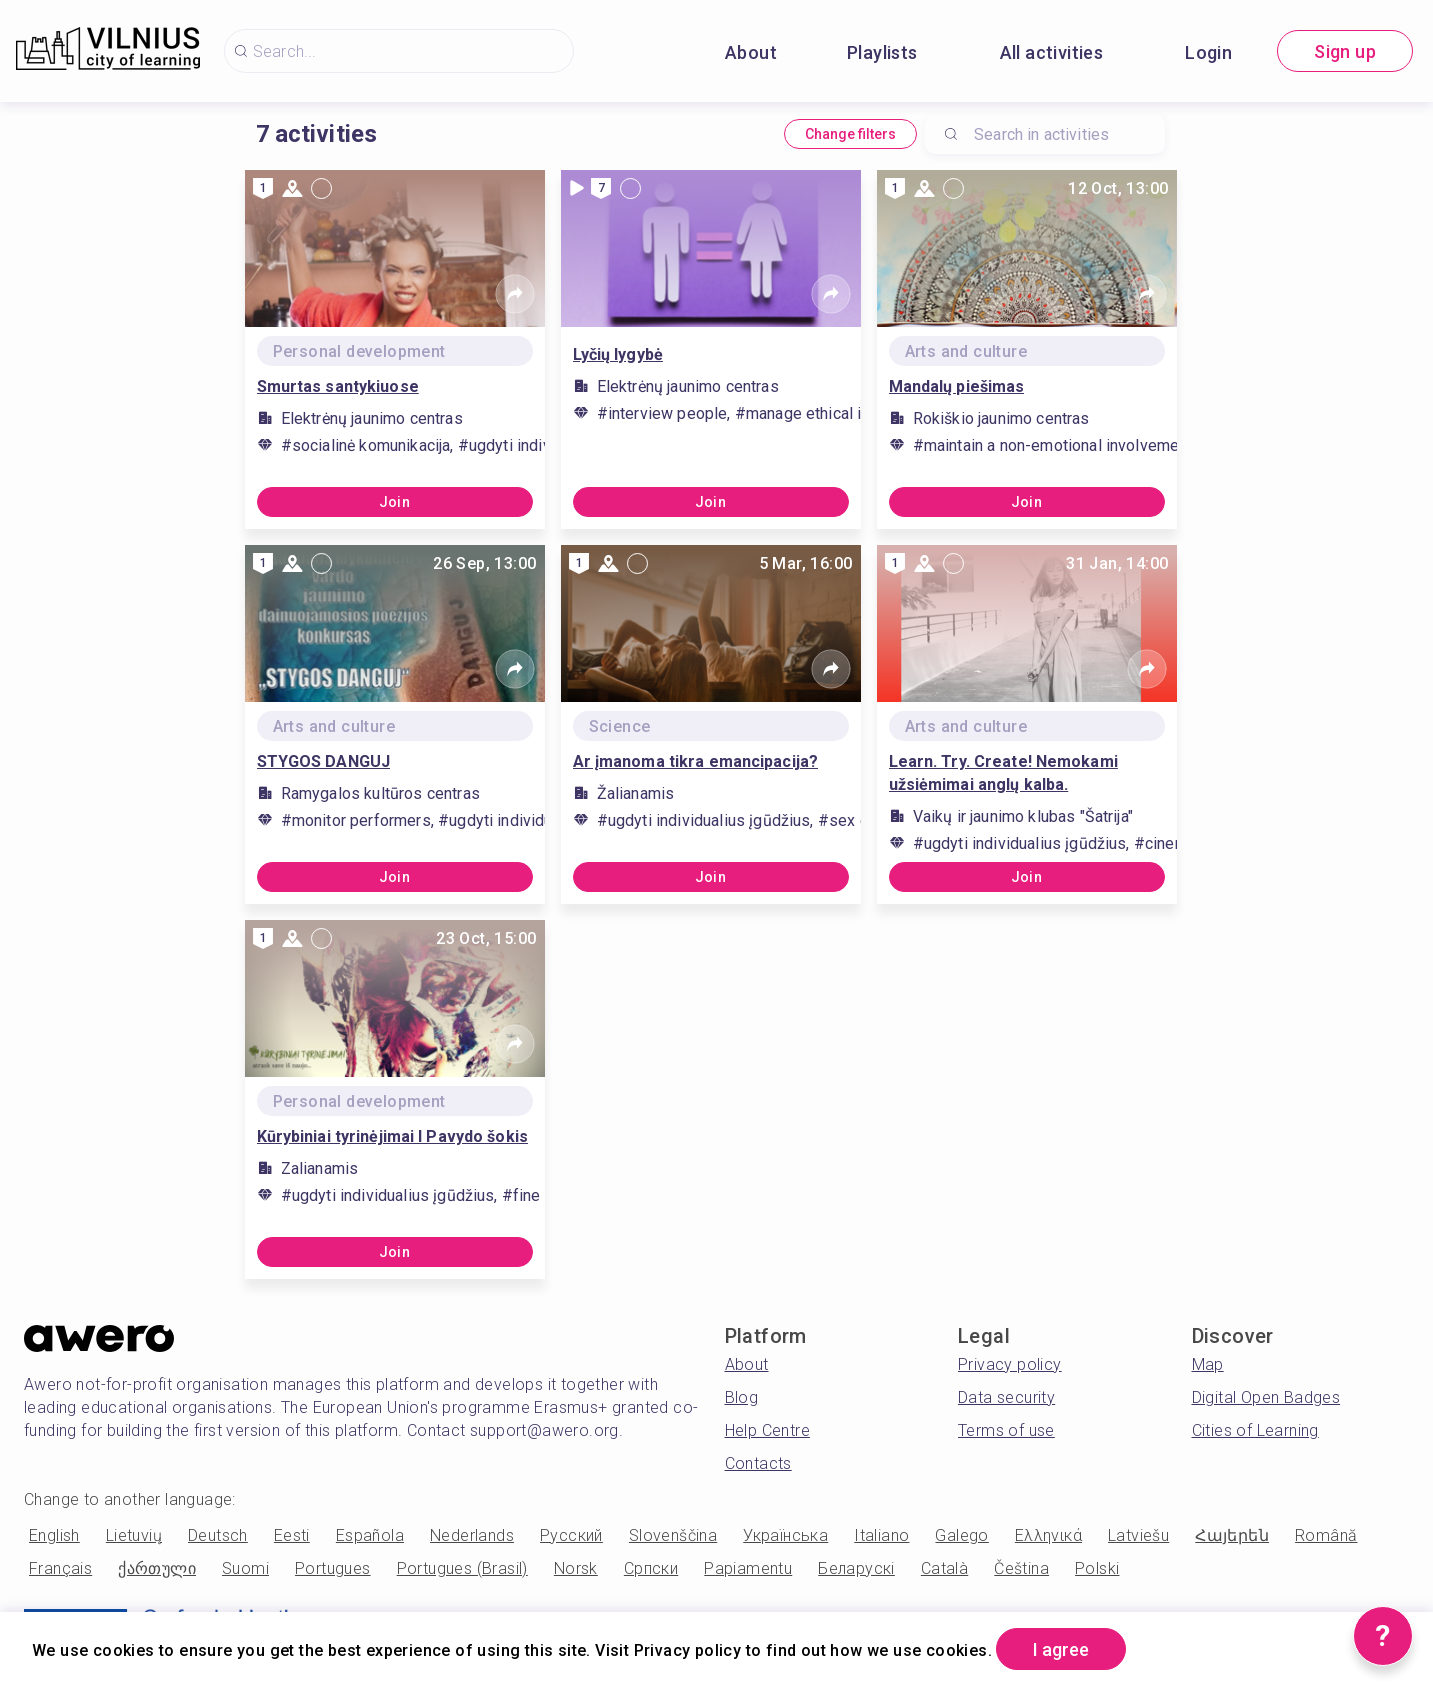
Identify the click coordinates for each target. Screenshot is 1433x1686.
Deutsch (218, 1535)
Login (1208, 52)
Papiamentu (748, 1568)
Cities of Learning (1255, 1430)
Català (944, 1568)
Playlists (882, 52)
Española (370, 1535)
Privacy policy (1010, 1364)
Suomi (245, 1568)
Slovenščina (673, 1535)
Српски (651, 1568)
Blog (742, 1397)
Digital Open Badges (1266, 1397)
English (54, 1535)
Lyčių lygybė (618, 354)
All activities (1052, 52)
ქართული (157, 1568)
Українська (785, 1535)
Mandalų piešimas (957, 386)
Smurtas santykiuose (338, 386)
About (751, 52)
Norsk (576, 1568)
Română (1326, 1535)
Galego (961, 1535)
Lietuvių (134, 1535)
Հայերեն (1232, 1535)
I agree (1061, 1649)
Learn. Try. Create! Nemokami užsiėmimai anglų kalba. (1003, 773)
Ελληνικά (1048, 1535)
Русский (571, 1535)
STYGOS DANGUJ (324, 761)
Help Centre (767, 1430)
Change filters (850, 134)
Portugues (333, 1568)
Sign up (1345, 51)
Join (395, 502)
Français (60, 1568)
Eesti (292, 1535)
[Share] (515, 294)
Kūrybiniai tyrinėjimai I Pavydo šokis (392, 1136)
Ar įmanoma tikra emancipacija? (696, 761)
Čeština (1021, 1568)
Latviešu (1138, 1535)
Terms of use (1006, 1430)
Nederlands (472, 1535)
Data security (1006, 1397)
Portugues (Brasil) (462, 1568)
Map (1208, 1364)
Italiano (881, 1535)
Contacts (758, 1463)
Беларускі (856, 1568)
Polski (1097, 1568)
